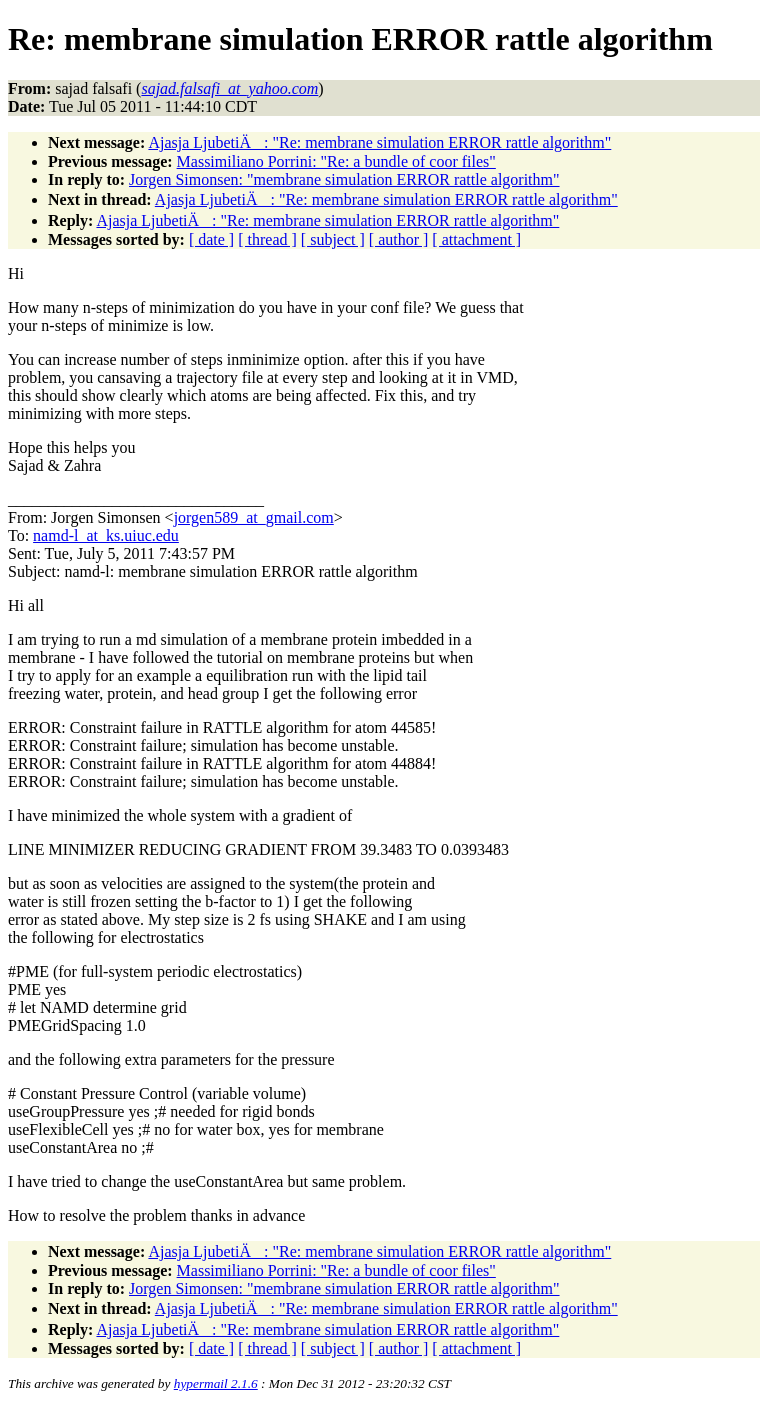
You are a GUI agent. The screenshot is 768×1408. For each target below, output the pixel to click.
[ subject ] (333, 239)
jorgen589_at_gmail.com (254, 517)
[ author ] (399, 239)
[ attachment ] (476, 239)
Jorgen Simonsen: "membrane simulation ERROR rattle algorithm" (344, 179)
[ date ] (211, 239)
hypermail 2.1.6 (216, 1383)
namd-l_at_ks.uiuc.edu (106, 535)
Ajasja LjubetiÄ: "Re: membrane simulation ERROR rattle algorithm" (379, 142)
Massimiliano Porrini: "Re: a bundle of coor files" (336, 161)
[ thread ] (267, 239)
